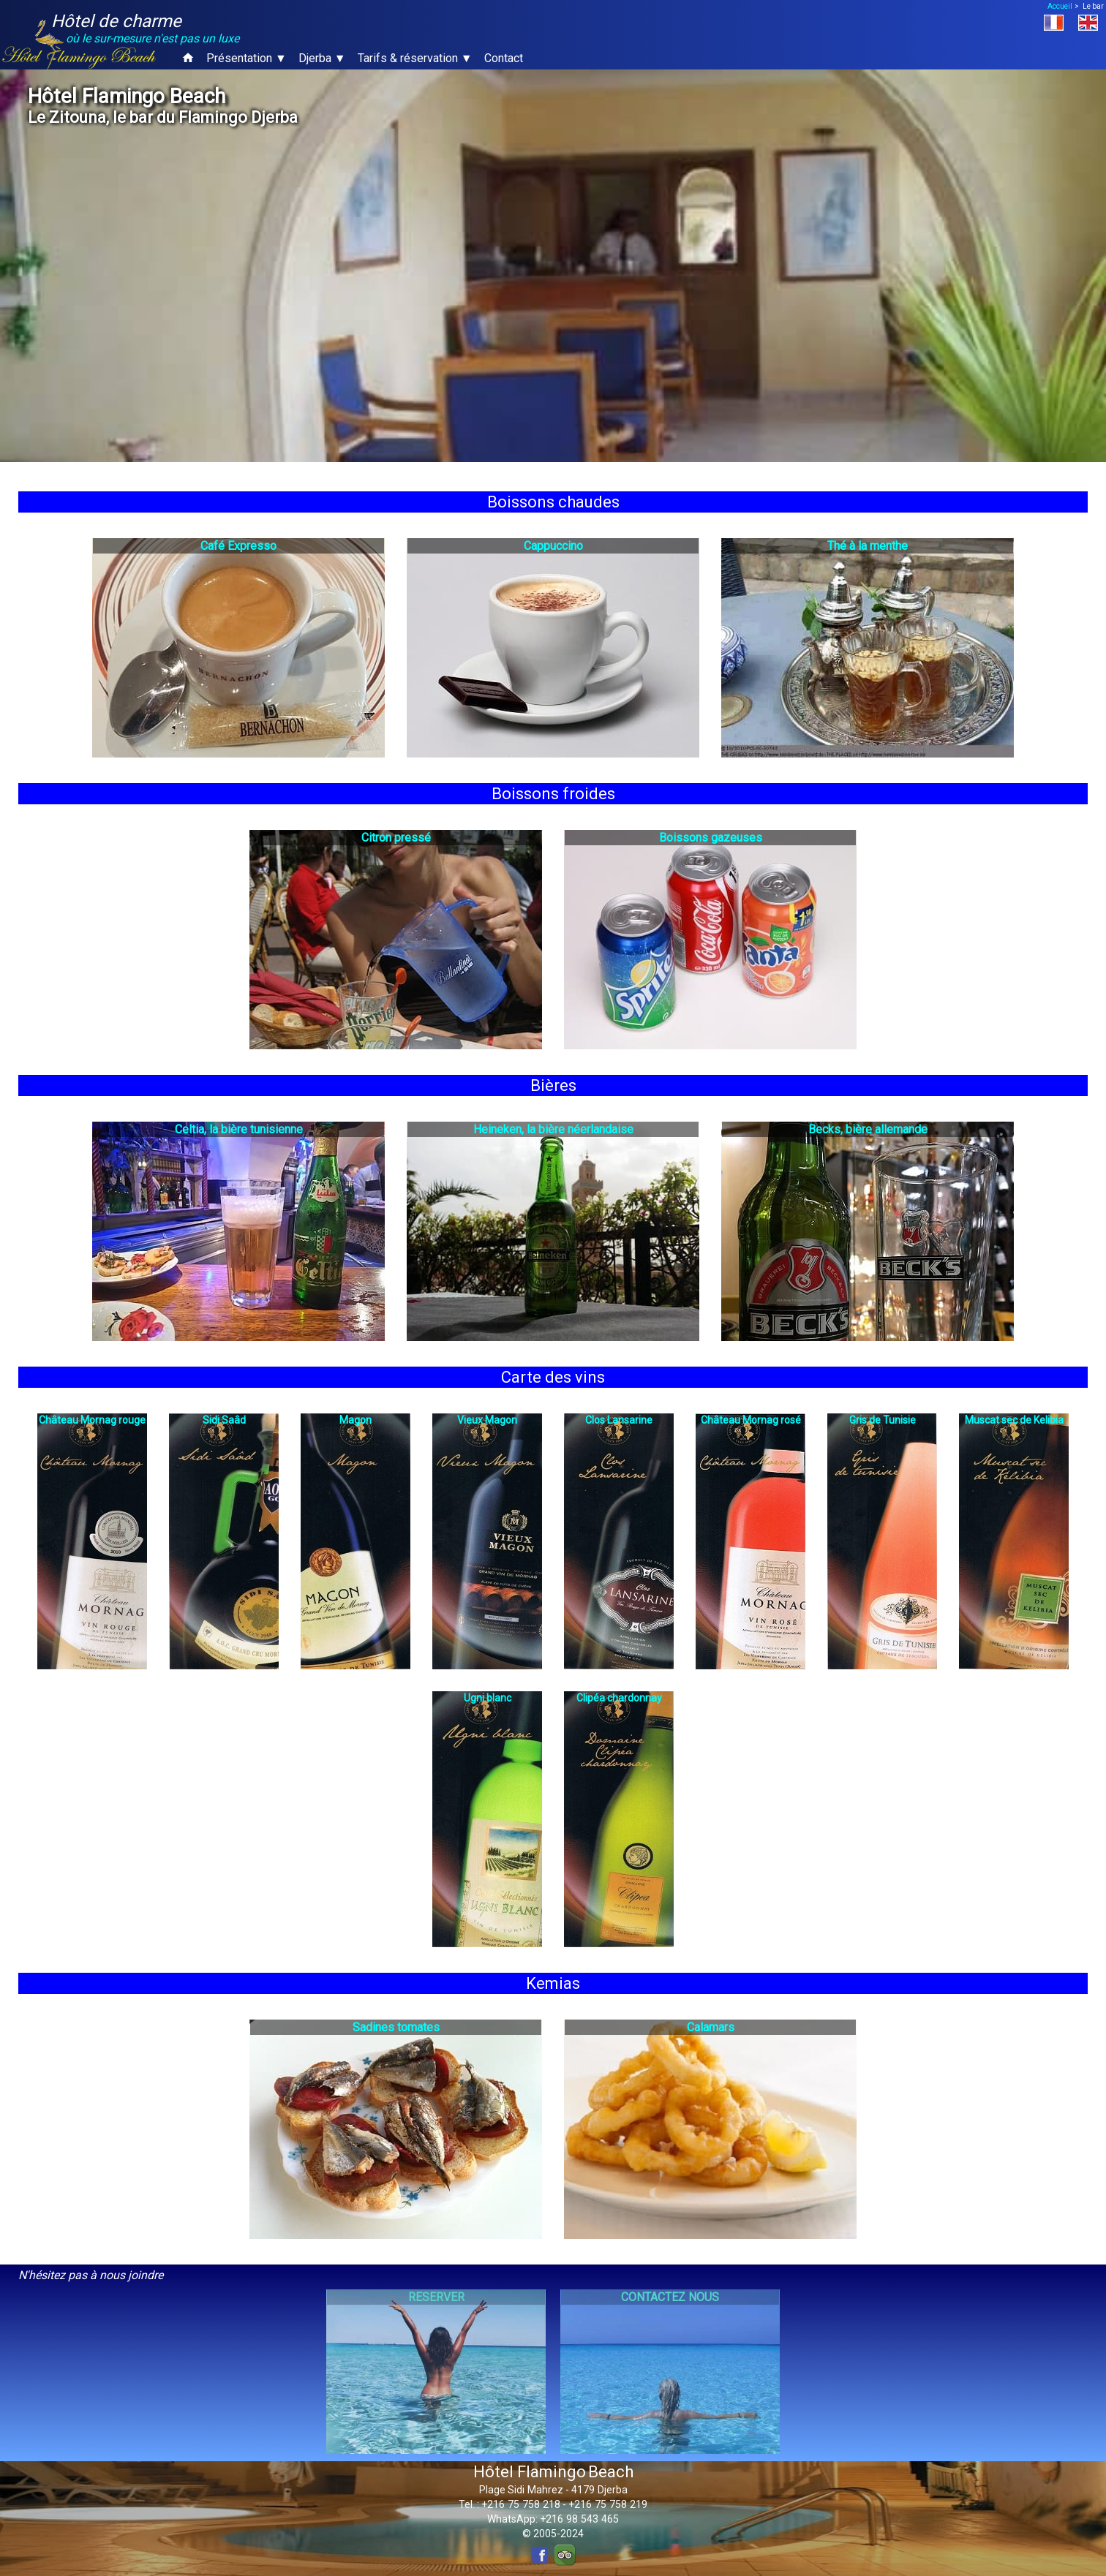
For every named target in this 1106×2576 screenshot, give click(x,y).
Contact (503, 58)
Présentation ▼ (246, 58)
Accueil (1059, 6)
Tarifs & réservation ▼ (415, 58)
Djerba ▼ (322, 58)
